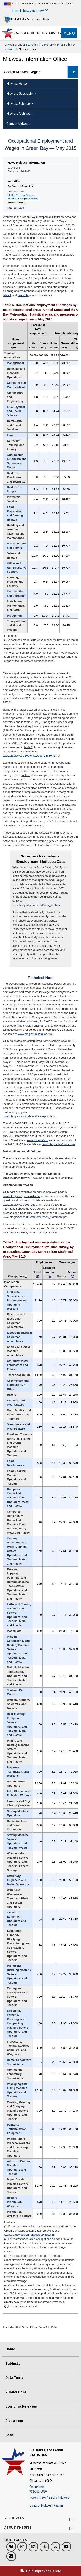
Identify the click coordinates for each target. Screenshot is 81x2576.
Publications (16, 2392)
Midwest (10, 49)
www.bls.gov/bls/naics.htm (58, 1144)
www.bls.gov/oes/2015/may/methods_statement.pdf (35, 1217)
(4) (6, 2285)
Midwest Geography (19, 93)
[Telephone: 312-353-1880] (54, 2489)
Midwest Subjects (18, 104)
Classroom (14, 2420)
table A (7, 295)
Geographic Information (56, 44)
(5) (6, 2306)
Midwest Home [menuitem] (16, 84)
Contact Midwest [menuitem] (18, 124)
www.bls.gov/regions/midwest (23, 198)
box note (23, 295)
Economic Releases (21, 2406)
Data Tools (14, 2377)
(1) (6, 639)
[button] (71, 2519)
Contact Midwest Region (46, 2505)
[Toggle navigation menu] (69, 33)
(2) (6, 2239)
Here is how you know (28, 10)
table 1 (28, 747)
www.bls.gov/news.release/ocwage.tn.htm (29, 1116)
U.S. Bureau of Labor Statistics (37, 33)
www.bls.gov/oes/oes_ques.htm (22, 1204)
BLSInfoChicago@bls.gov (21, 195)
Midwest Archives (18, 113)
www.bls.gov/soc (37, 1140)
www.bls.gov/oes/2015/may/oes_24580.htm (30, 755)
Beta (9, 2435)
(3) (6, 2255)
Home (10, 2349)
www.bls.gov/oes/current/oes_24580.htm (29, 2234)
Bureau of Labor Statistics (21, 44)
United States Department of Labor (27, 19)
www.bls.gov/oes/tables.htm (35, 1034)
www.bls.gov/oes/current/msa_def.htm (36, 905)
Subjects (12, 2363)
